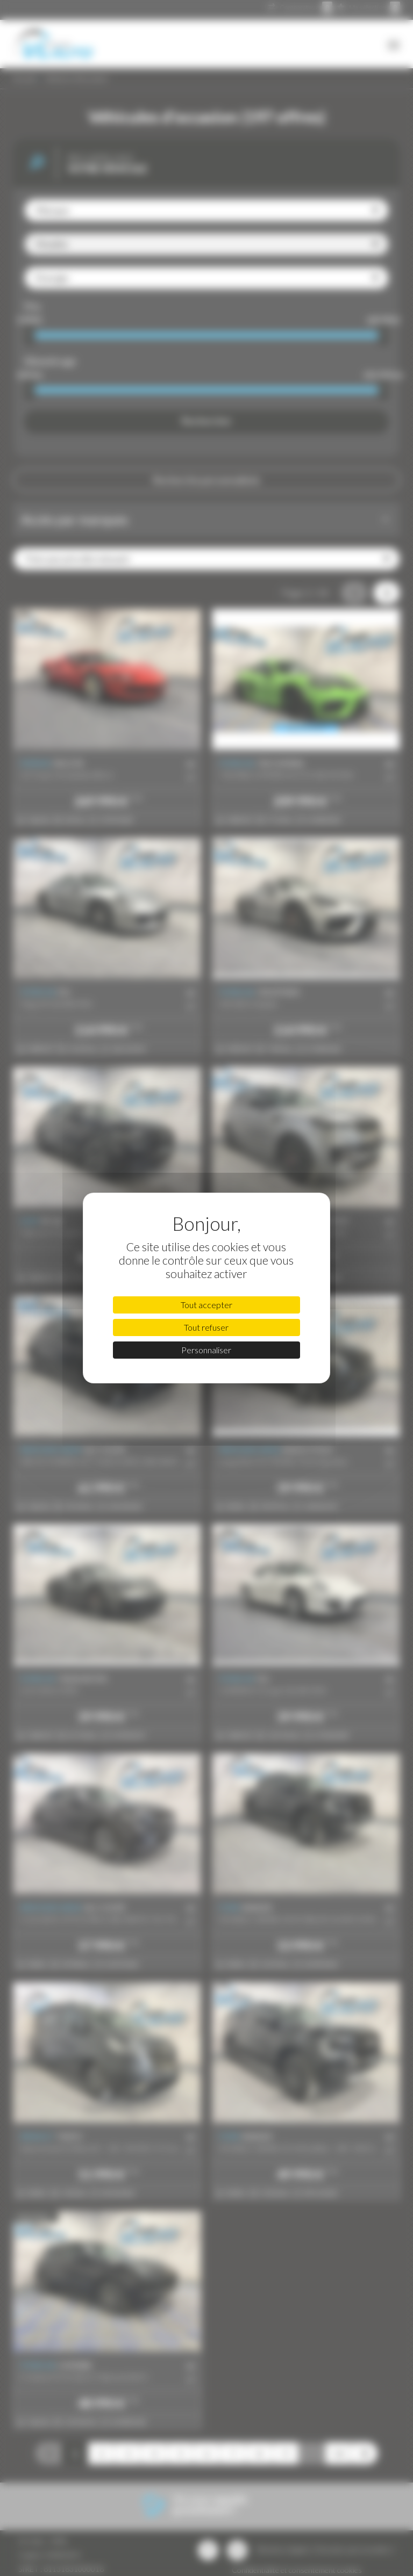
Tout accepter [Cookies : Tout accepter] (206, 1305)
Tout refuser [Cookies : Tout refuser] (206, 1327)
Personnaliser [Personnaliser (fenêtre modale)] (206, 1350)
